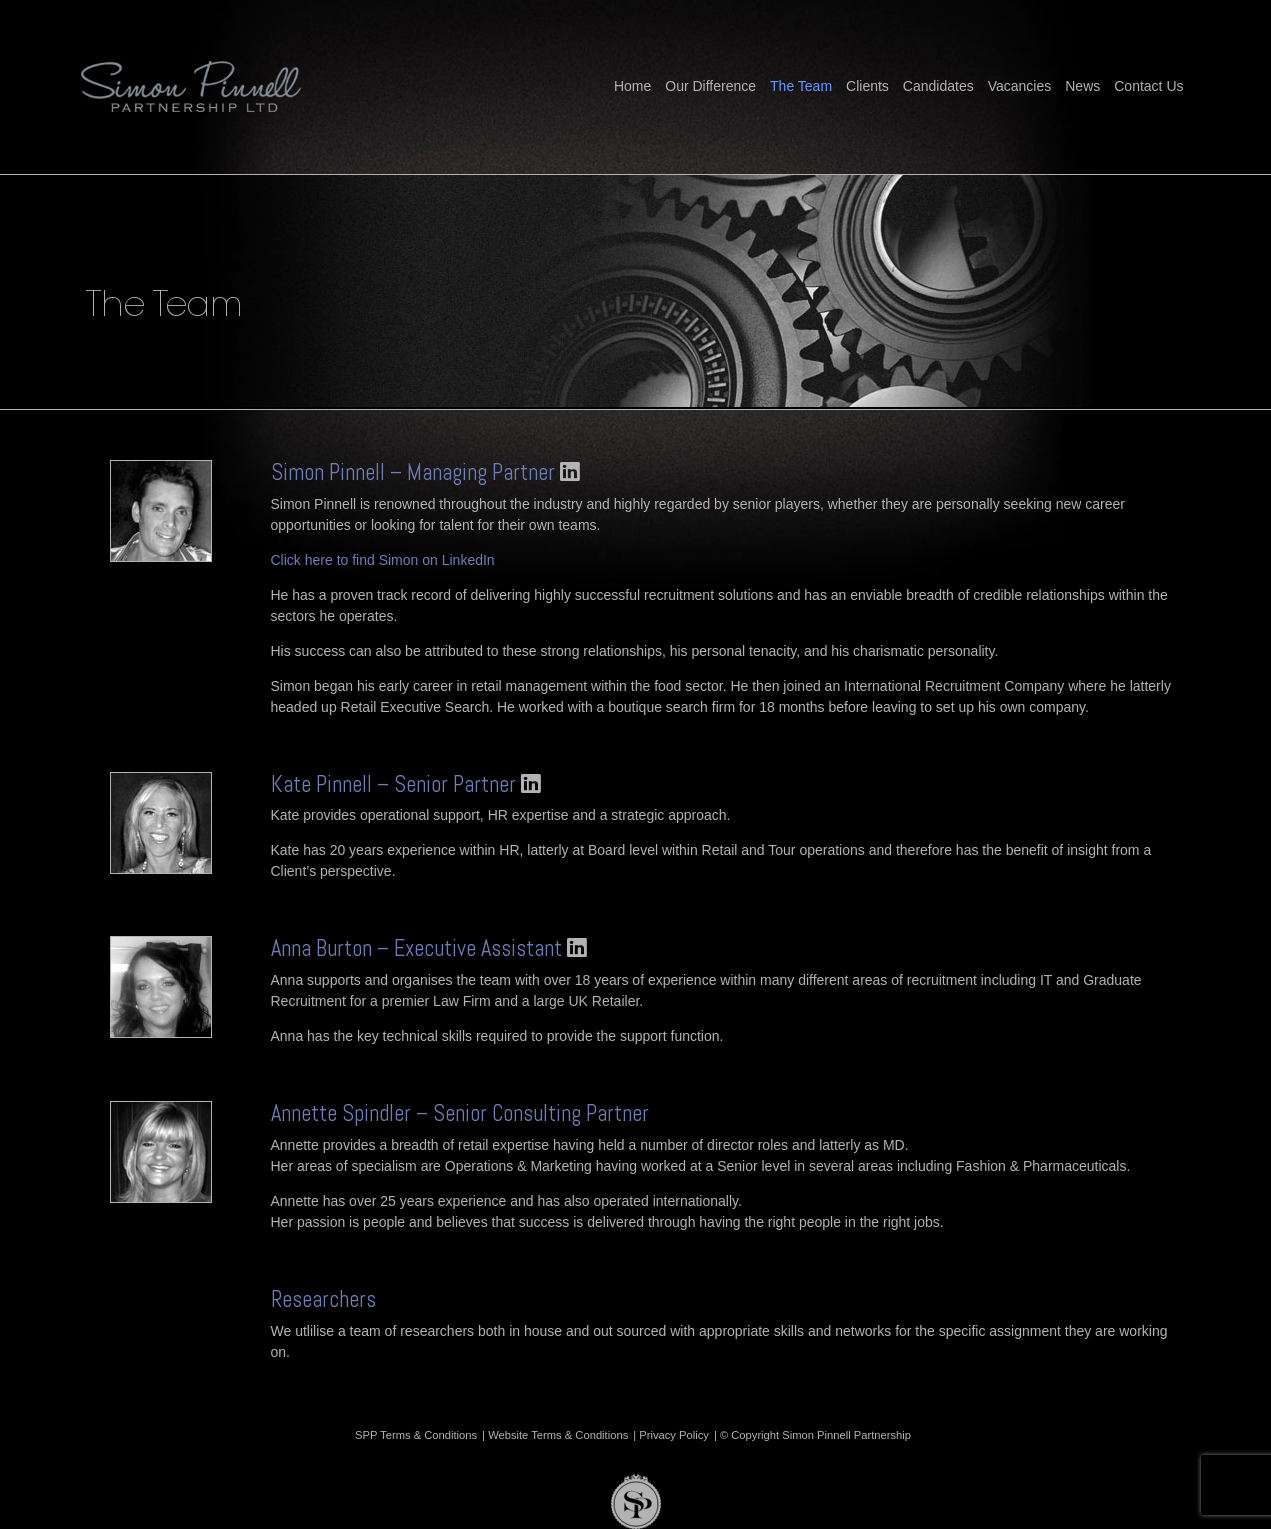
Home (632, 86)
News (1082, 86)
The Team (801, 86)
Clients (867, 86)
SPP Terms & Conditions (416, 1435)
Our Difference (710, 86)
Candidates (938, 86)
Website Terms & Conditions (558, 1435)
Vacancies (1020, 86)
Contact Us (1148, 86)
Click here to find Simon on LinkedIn (383, 560)
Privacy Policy (674, 1435)
